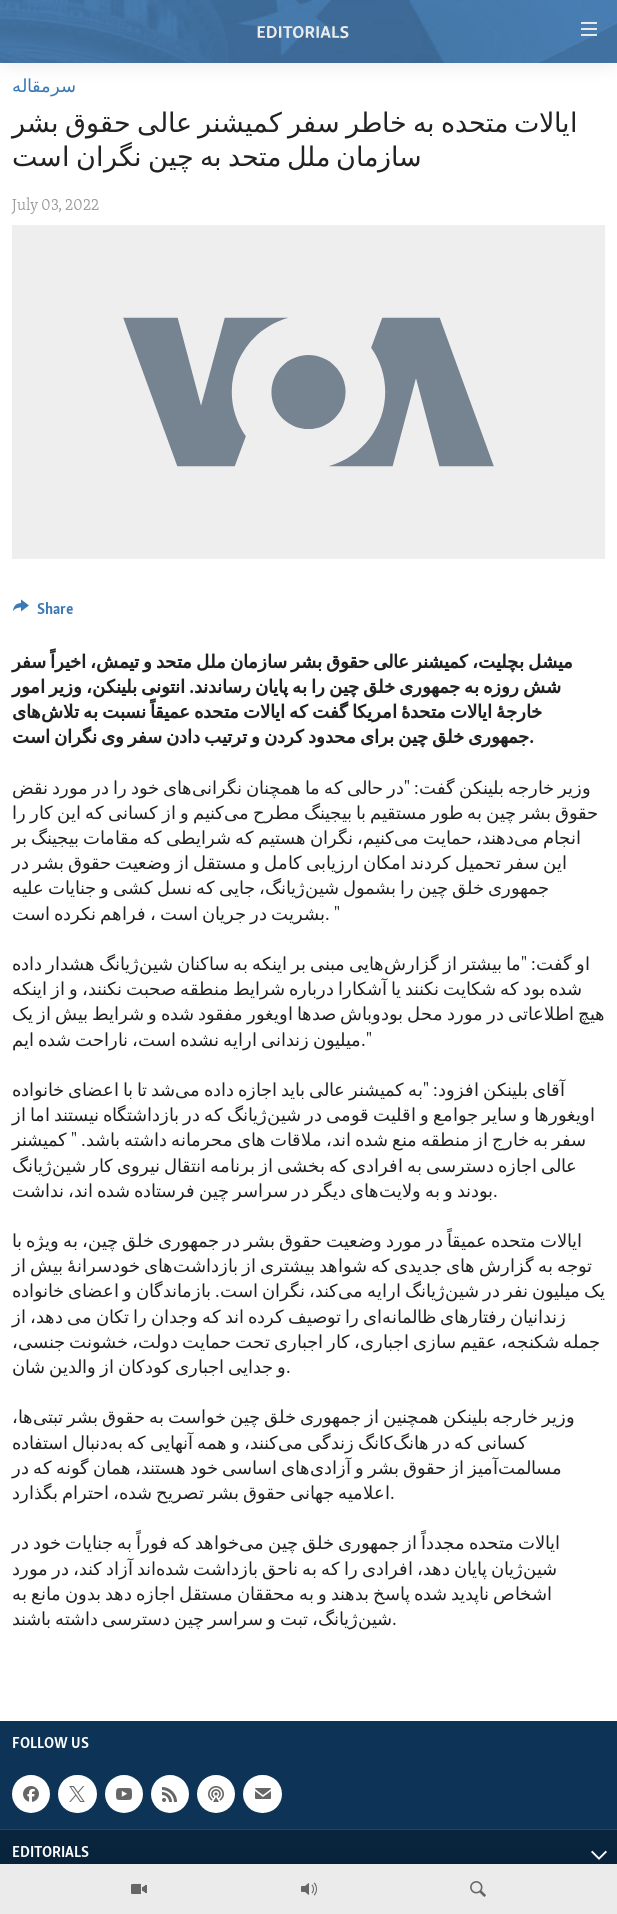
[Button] (43, 614)
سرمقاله (44, 87)
